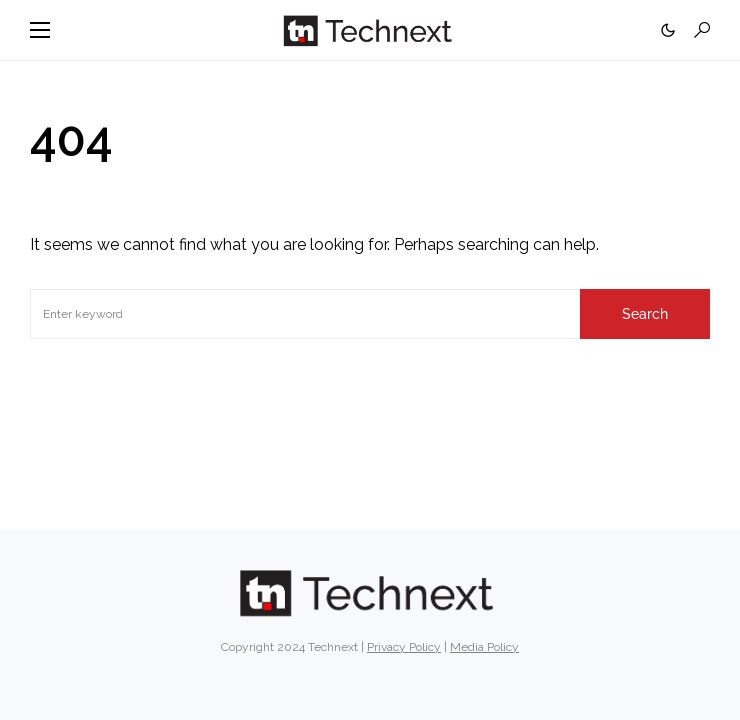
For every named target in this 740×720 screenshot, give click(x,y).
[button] (40, 30)
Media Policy (484, 647)
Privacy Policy (404, 647)
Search (645, 314)
